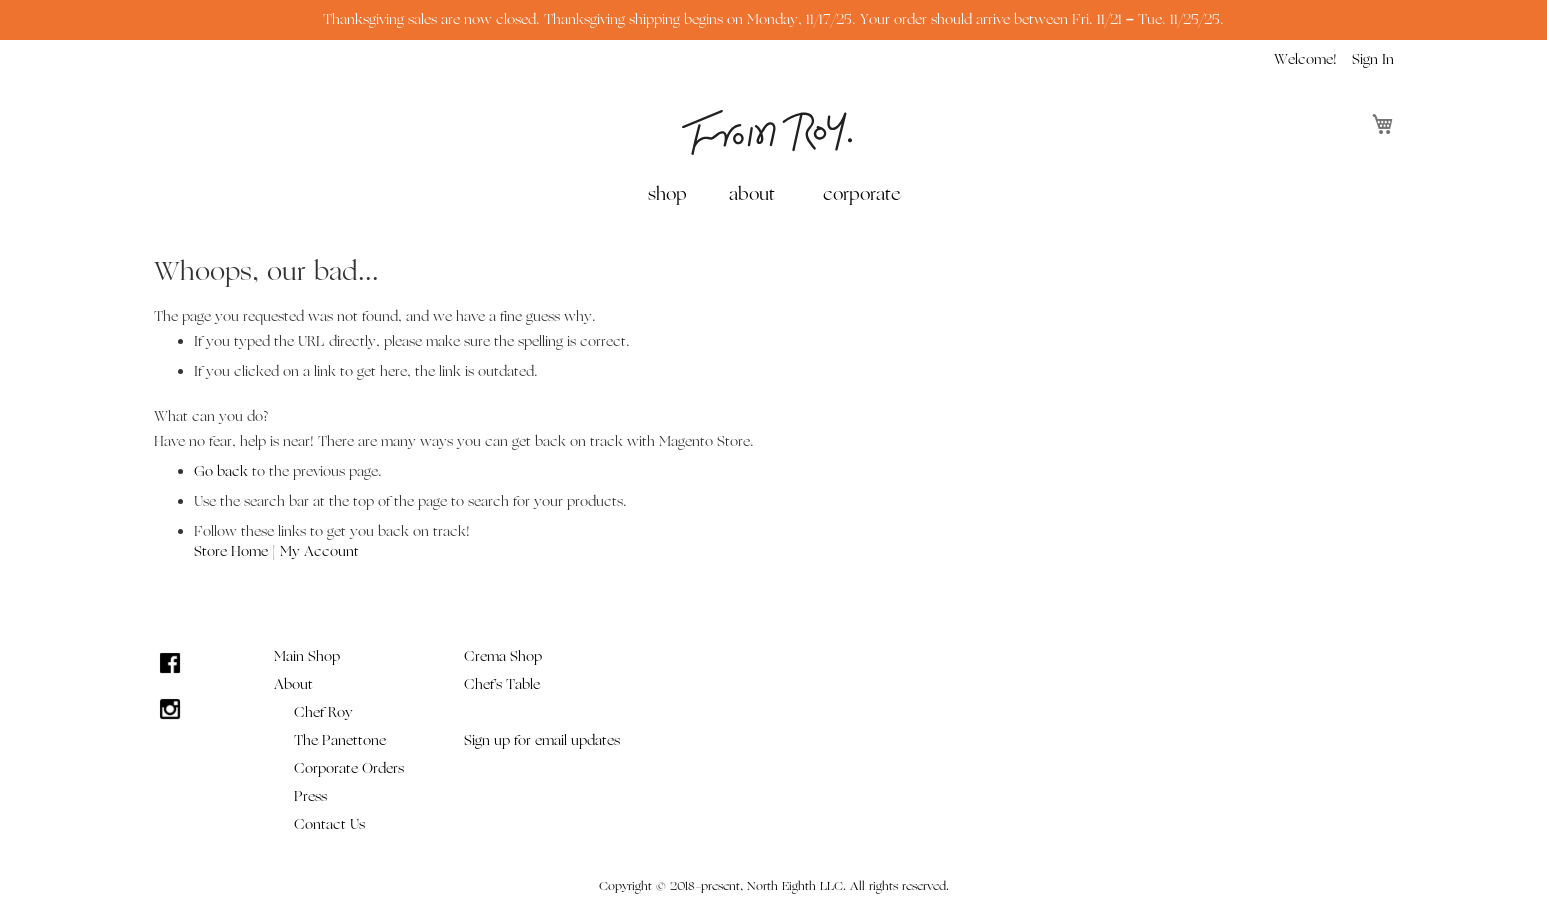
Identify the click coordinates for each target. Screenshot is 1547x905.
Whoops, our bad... (266, 271)
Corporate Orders (349, 768)
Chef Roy (323, 712)
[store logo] (767, 132)
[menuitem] (671, 194)
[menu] (774, 194)
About (293, 684)
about (752, 194)
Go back (221, 471)
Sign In (1373, 59)
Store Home (231, 551)
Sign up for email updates (542, 740)
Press (310, 796)
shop (667, 194)
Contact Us (329, 824)
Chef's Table (502, 684)
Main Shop (307, 656)
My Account (319, 551)
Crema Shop (503, 656)
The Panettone (340, 740)
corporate (861, 194)
